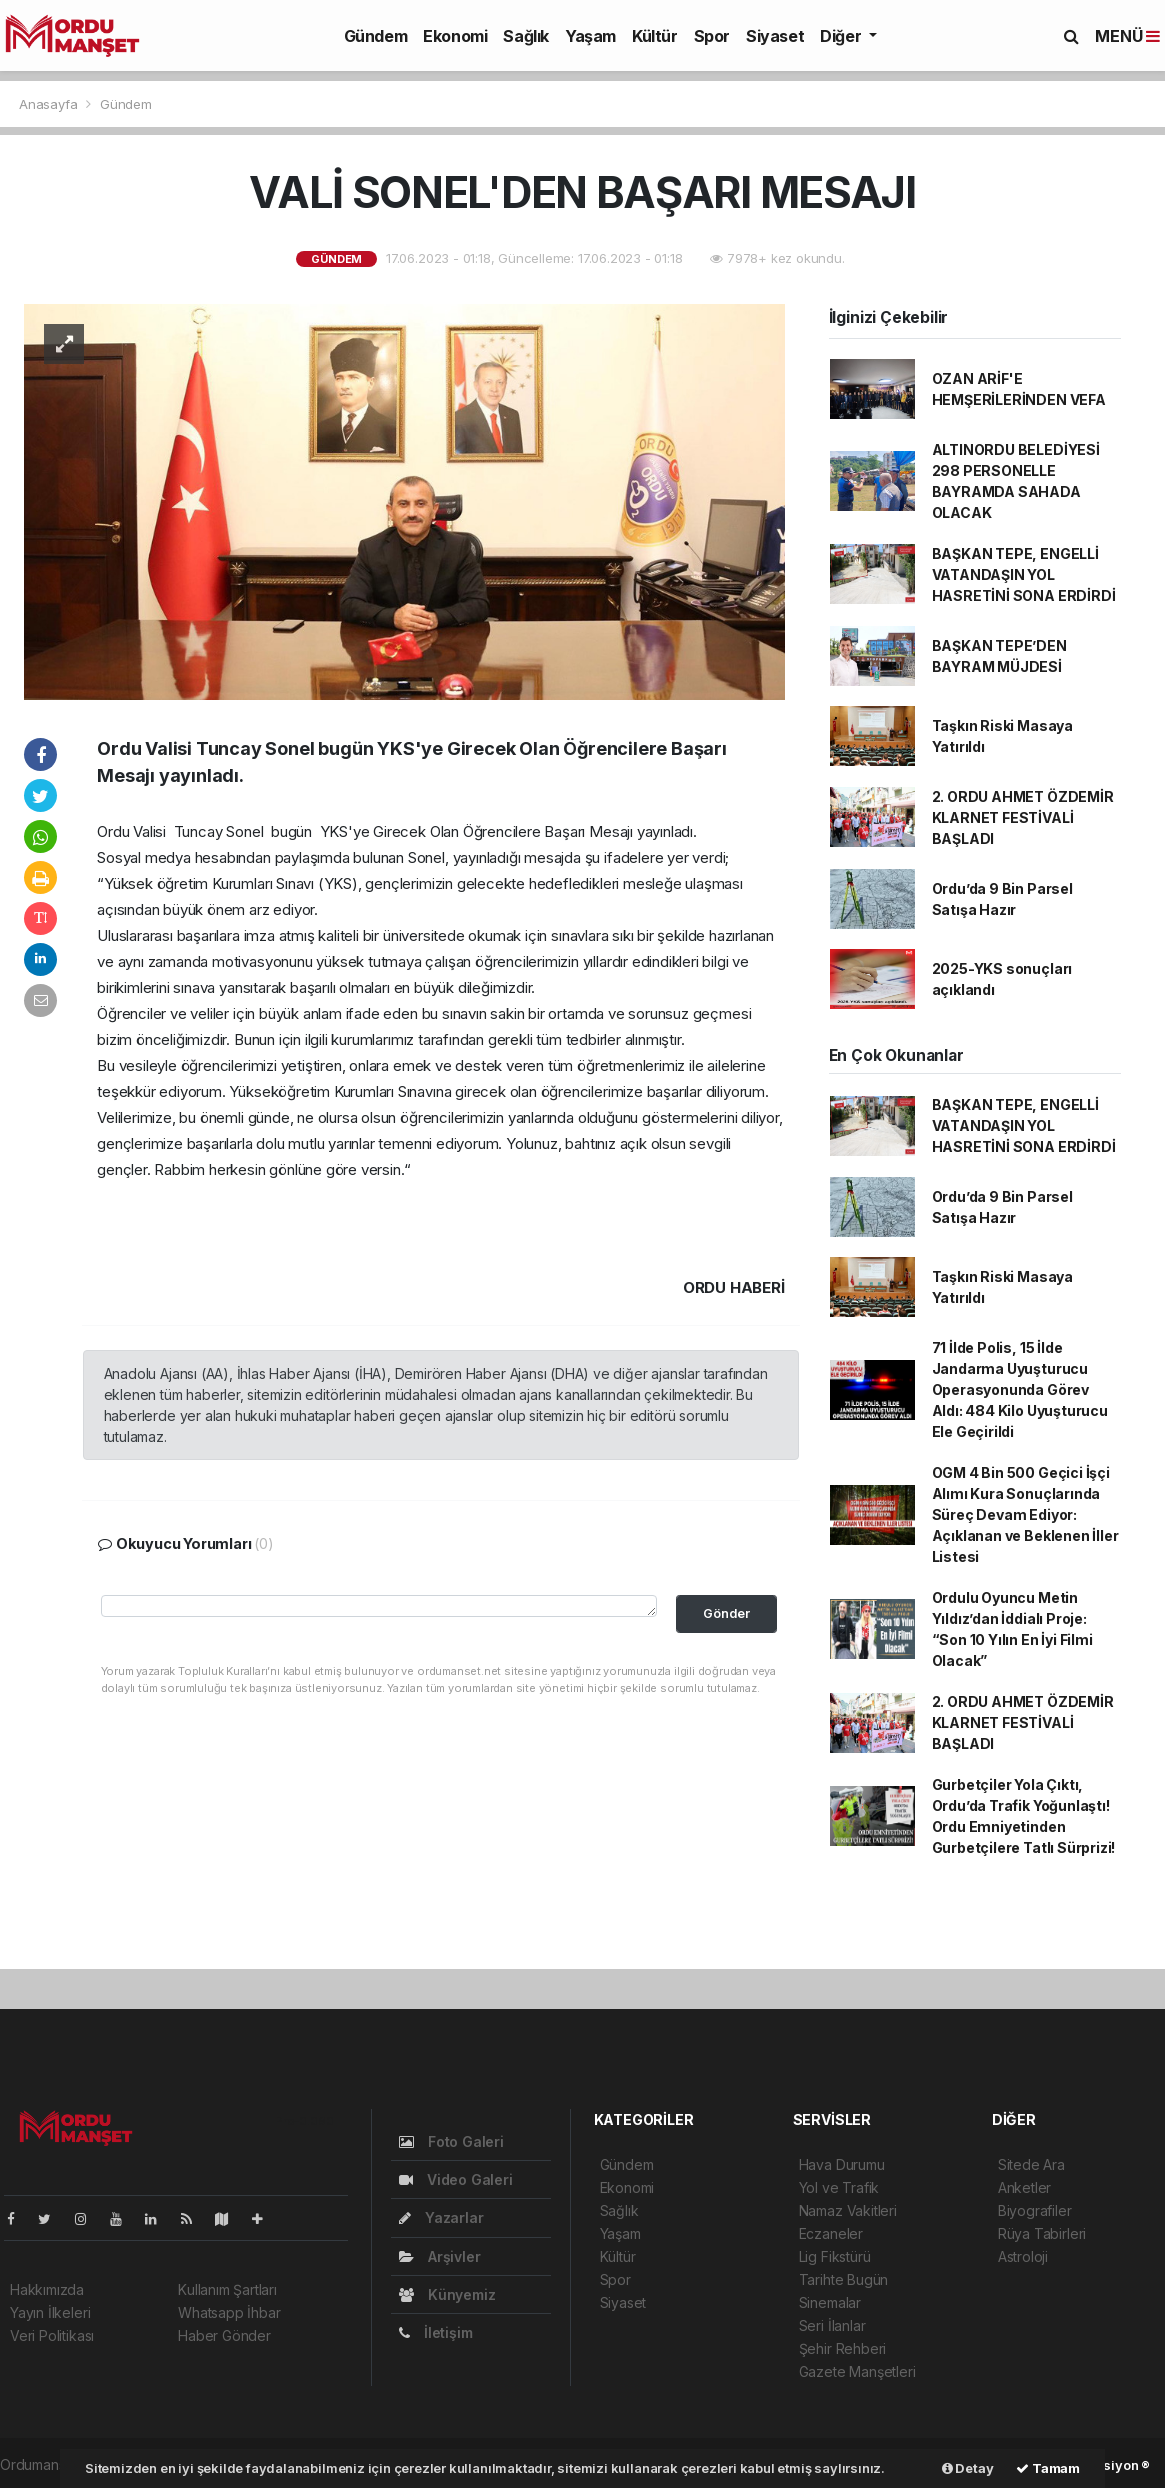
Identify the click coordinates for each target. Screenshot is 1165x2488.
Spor (712, 36)
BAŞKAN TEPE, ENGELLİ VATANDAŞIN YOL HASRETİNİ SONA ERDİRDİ (1024, 574)
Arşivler (439, 2256)
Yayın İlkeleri (50, 2312)
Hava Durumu (842, 2164)
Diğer (842, 36)
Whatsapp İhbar (229, 2312)
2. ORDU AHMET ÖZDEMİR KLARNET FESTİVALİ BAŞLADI (1023, 817)
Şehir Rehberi (843, 2348)
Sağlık (526, 36)
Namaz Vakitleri (848, 2210)
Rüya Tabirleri (1042, 2233)
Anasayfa (50, 104)
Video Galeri (455, 2179)
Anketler (1024, 2187)
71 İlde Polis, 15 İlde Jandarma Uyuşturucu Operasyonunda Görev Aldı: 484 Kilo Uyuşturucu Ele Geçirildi (1020, 1389)
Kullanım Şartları (227, 2289)
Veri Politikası (52, 2335)
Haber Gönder (224, 2335)
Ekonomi (455, 36)
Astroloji (1023, 2256)
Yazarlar (441, 2217)
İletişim (435, 2332)
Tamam (1048, 2468)
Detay (968, 2468)
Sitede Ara (1031, 2164)
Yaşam (590, 36)
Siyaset (775, 36)
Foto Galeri (451, 2141)
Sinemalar (830, 2302)
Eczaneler (831, 2233)
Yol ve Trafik (839, 2187)
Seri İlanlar (832, 2325)
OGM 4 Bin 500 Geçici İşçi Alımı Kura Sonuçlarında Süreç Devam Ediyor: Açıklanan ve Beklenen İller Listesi (1025, 1514)
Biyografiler (1035, 2210)
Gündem (376, 36)
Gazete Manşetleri (857, 2371)
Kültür (655, 36)
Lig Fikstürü (835, 2256)
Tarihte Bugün (844, 2279)
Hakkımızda (47, 2289)
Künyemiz (447, 2294)
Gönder (726, 1613)
